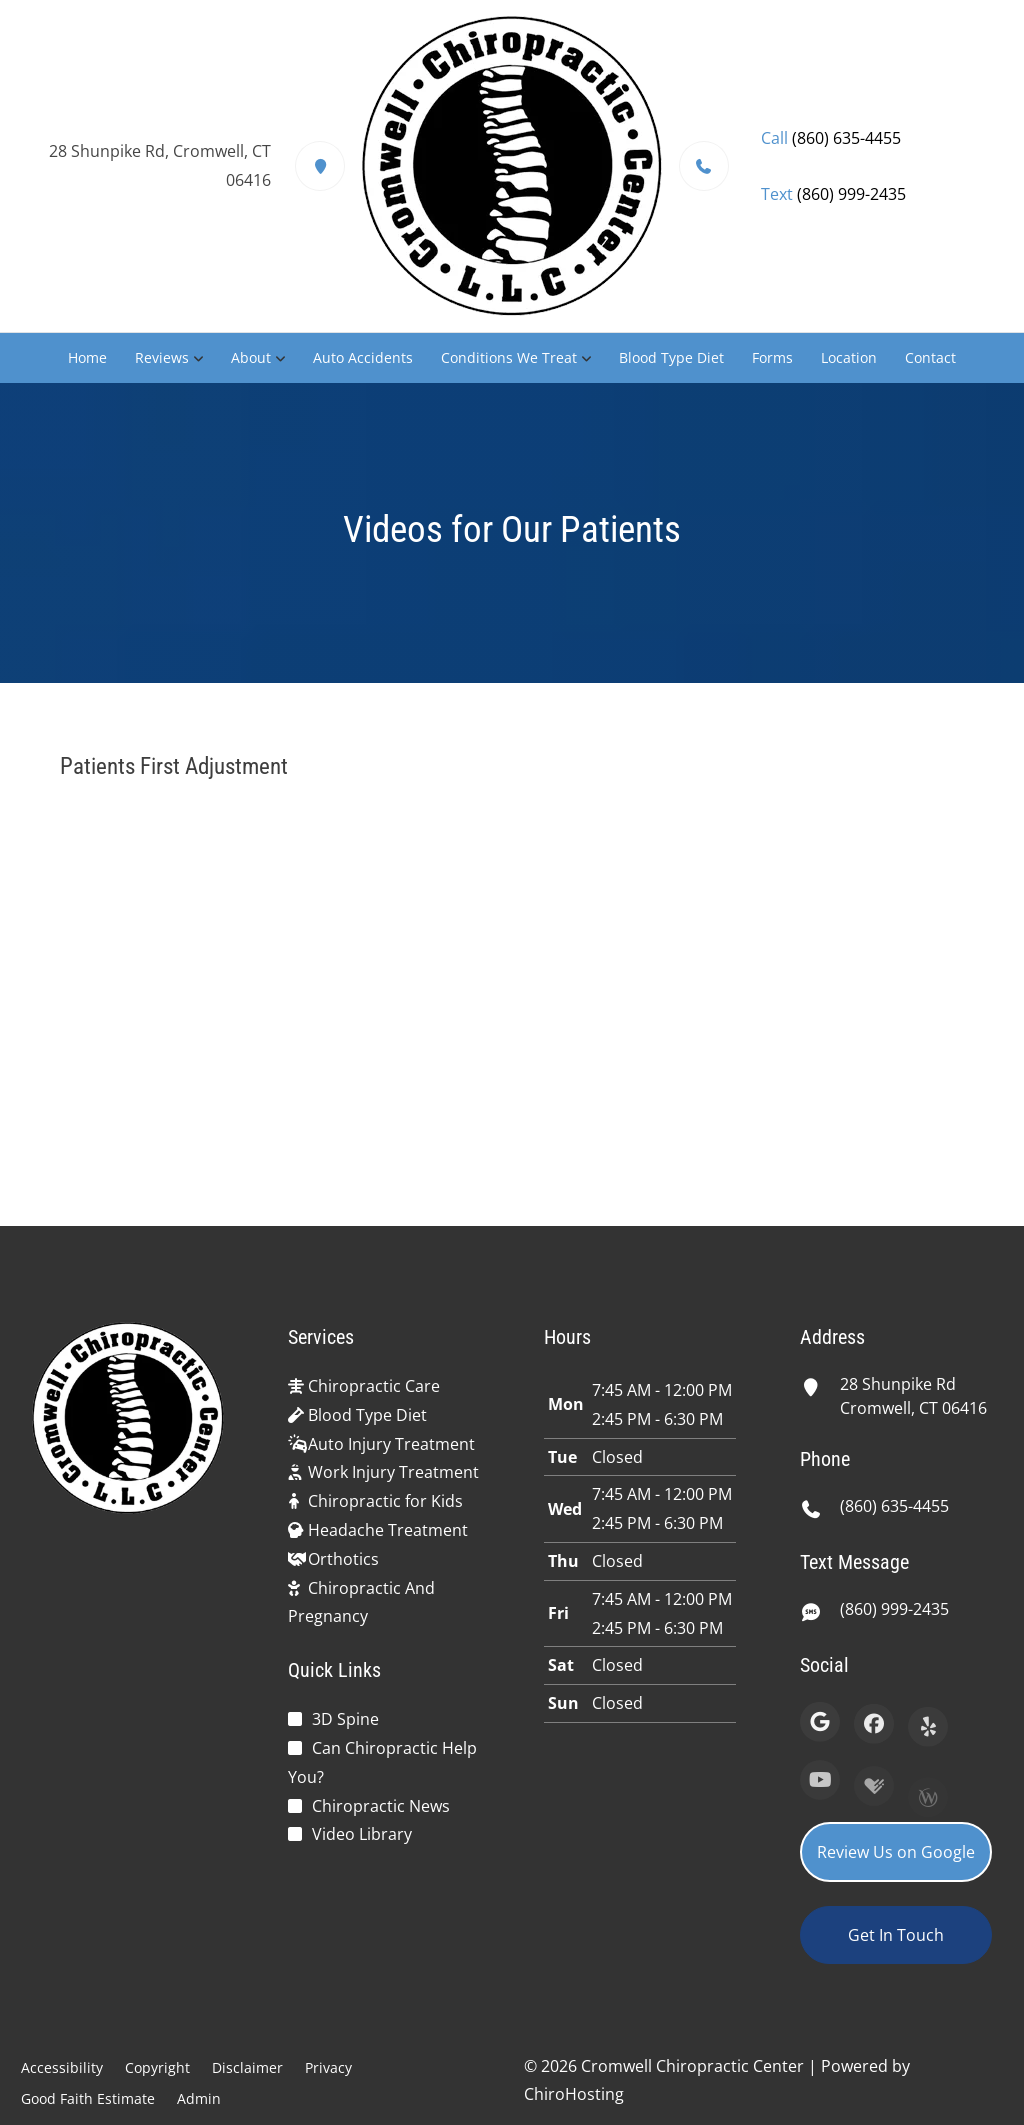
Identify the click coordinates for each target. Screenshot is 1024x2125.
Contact (930, 357)
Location (849, 357)
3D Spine (345, 1719)
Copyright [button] (157, 2067)
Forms (772, 357)
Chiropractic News (381, 1806)
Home (87, 357)
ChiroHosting (574, 2094)
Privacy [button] (328, 2067)
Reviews (162, 357)
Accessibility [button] (62, 2067)
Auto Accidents (363, 357)
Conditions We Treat (509, 357)
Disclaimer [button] (247, 2067)
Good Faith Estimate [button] (88, 2098)
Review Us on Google (896, 1852)
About (251, 357)
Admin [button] (199, 2098)
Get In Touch (896, 1935)
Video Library (362, 1834)
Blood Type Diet (671, 357)
